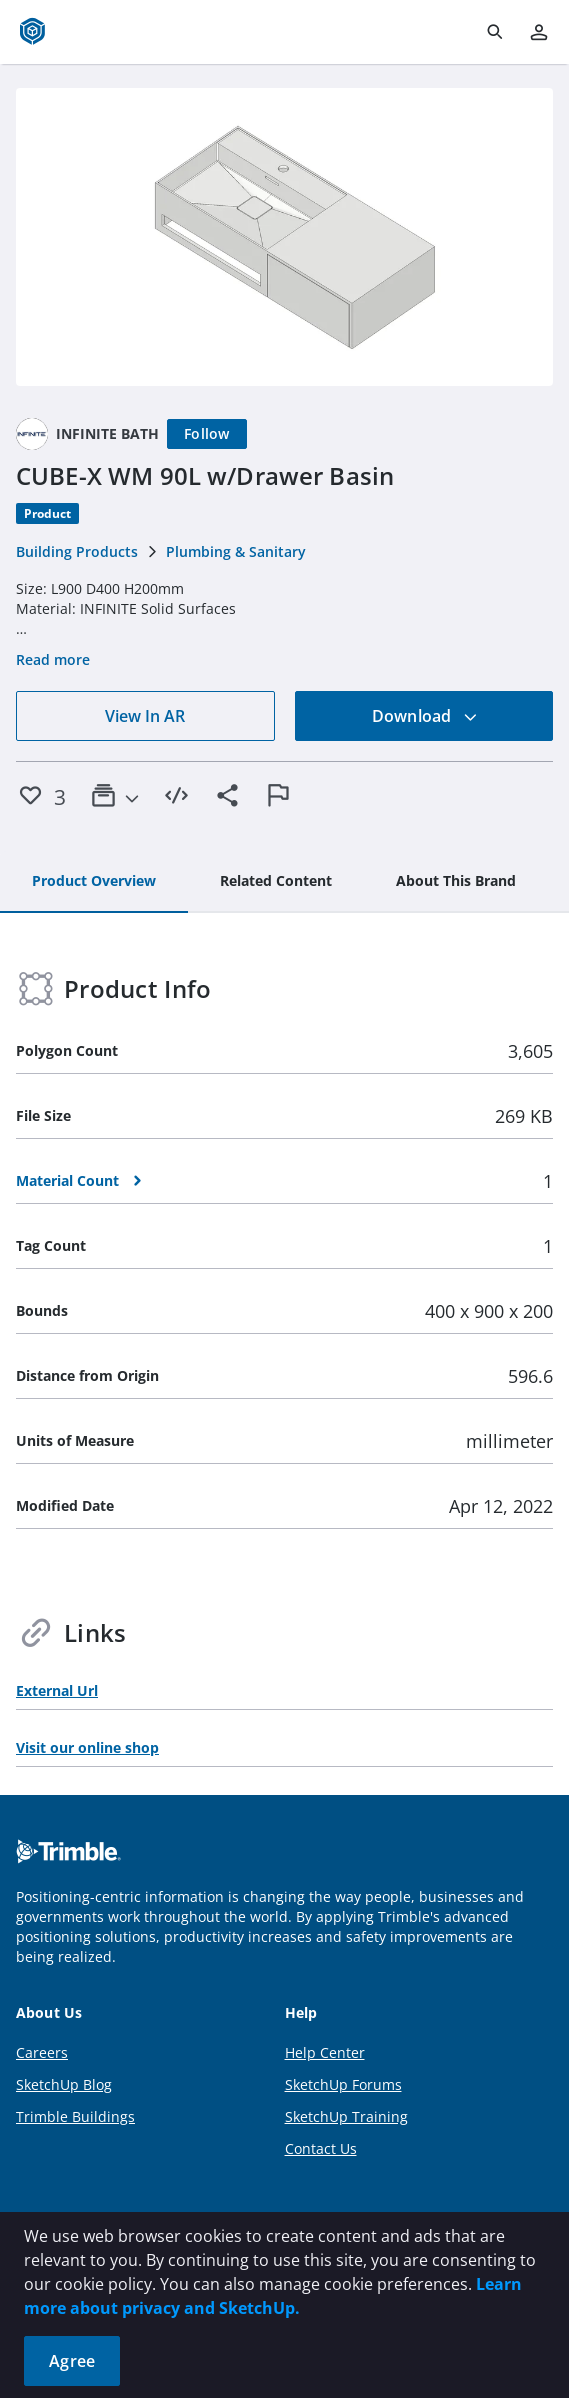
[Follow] (207, 434)
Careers (42, 2052)
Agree (72, 2361)
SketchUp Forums (343, 2084)
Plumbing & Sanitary (236, 551)
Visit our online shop (87, 1747)
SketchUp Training (346, 2116)
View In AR (145, 716)
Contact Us (321, 2148)
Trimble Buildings (75, 2116)
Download (425, 716)
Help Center (325, 2052)
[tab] (94, 882)
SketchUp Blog (64, 2084)
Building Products (77, 551)
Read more (53, 659)
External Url (57, 1690)
